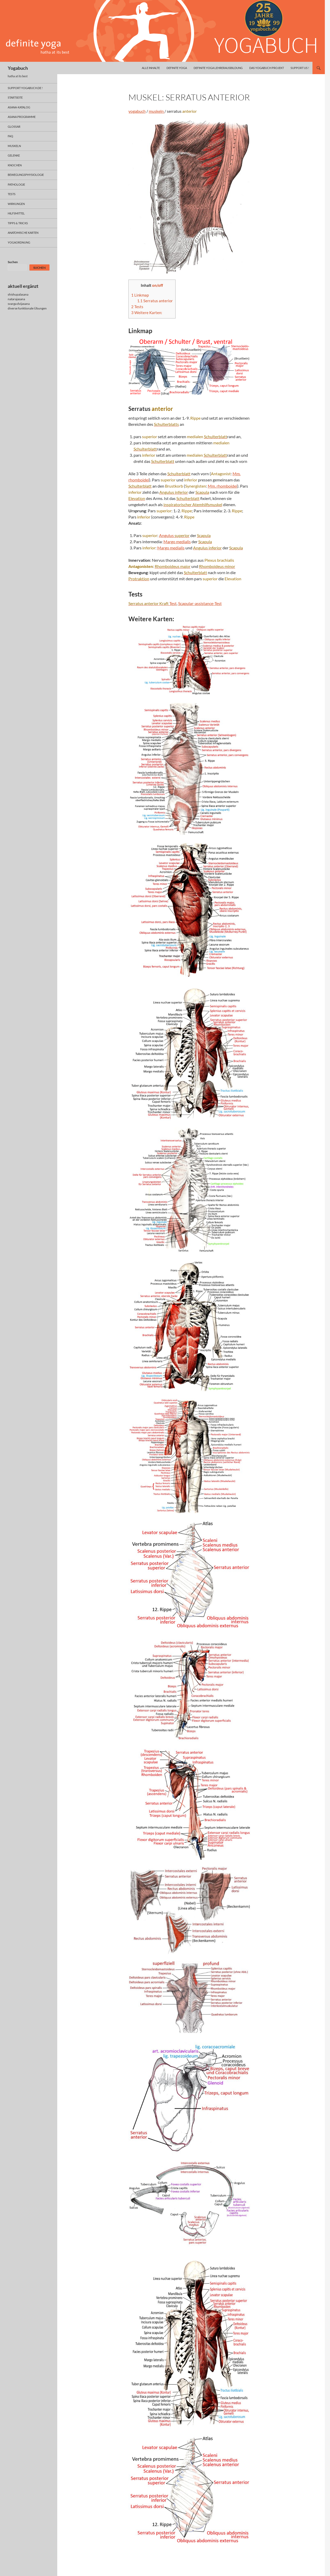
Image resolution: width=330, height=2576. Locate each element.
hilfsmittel (16, 213)
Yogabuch (18, 68)
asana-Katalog (19, 107)
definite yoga (177, 68)
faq (10, 136)
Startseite (15, 97)
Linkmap (140, 295)
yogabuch (137, 111)
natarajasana (16, 299)
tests (11, 194)
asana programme (22, 116)
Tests (137, 306)
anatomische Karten (23, 232)
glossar (14, 126)
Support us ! (300, 68)
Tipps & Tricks (18, 223)
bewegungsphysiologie (26, 174)
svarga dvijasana (19, 304)
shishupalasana (18, 294)
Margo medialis (177, 541)
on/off (157, 285)
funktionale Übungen (32, 308)
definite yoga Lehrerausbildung (218, 68)
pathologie (16, 184)
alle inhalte (151, 68)
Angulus (174, 535)
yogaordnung (19, 242)
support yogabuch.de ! (25, 88)
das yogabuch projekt (266, 68)
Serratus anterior (155, 300)
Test (152, 603)
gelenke (14, 155)
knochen (15, 165)
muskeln (156, 111)
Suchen (13, 262)
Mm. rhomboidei (222, 485)
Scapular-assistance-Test (200, 603)
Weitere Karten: (146, 312)
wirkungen (16, 203)
